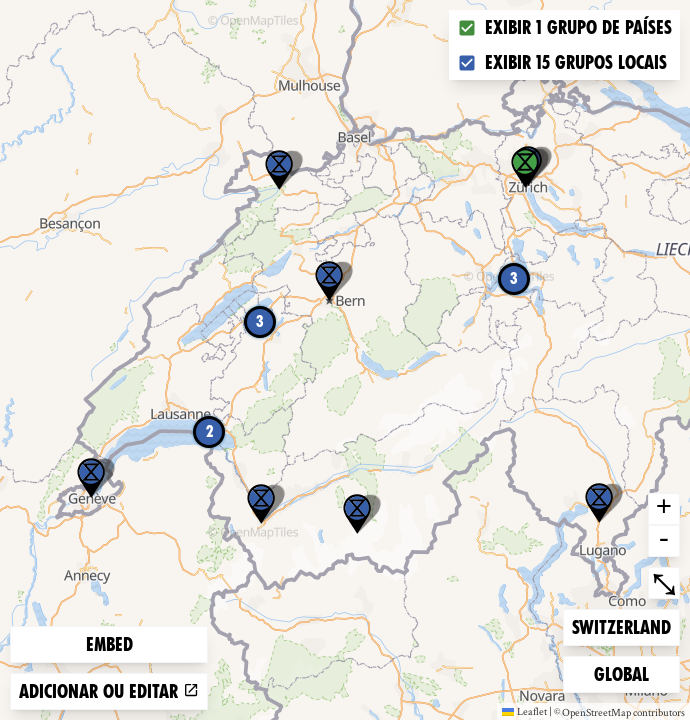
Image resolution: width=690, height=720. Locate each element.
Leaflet (524, 711)
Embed (109, 644)
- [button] (664, 541)
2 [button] (209, 431)
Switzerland (621, 625)
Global (626, 672)
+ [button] (664, 509)
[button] (599, 503)
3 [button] (514, 278)
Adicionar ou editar (109, 691)
